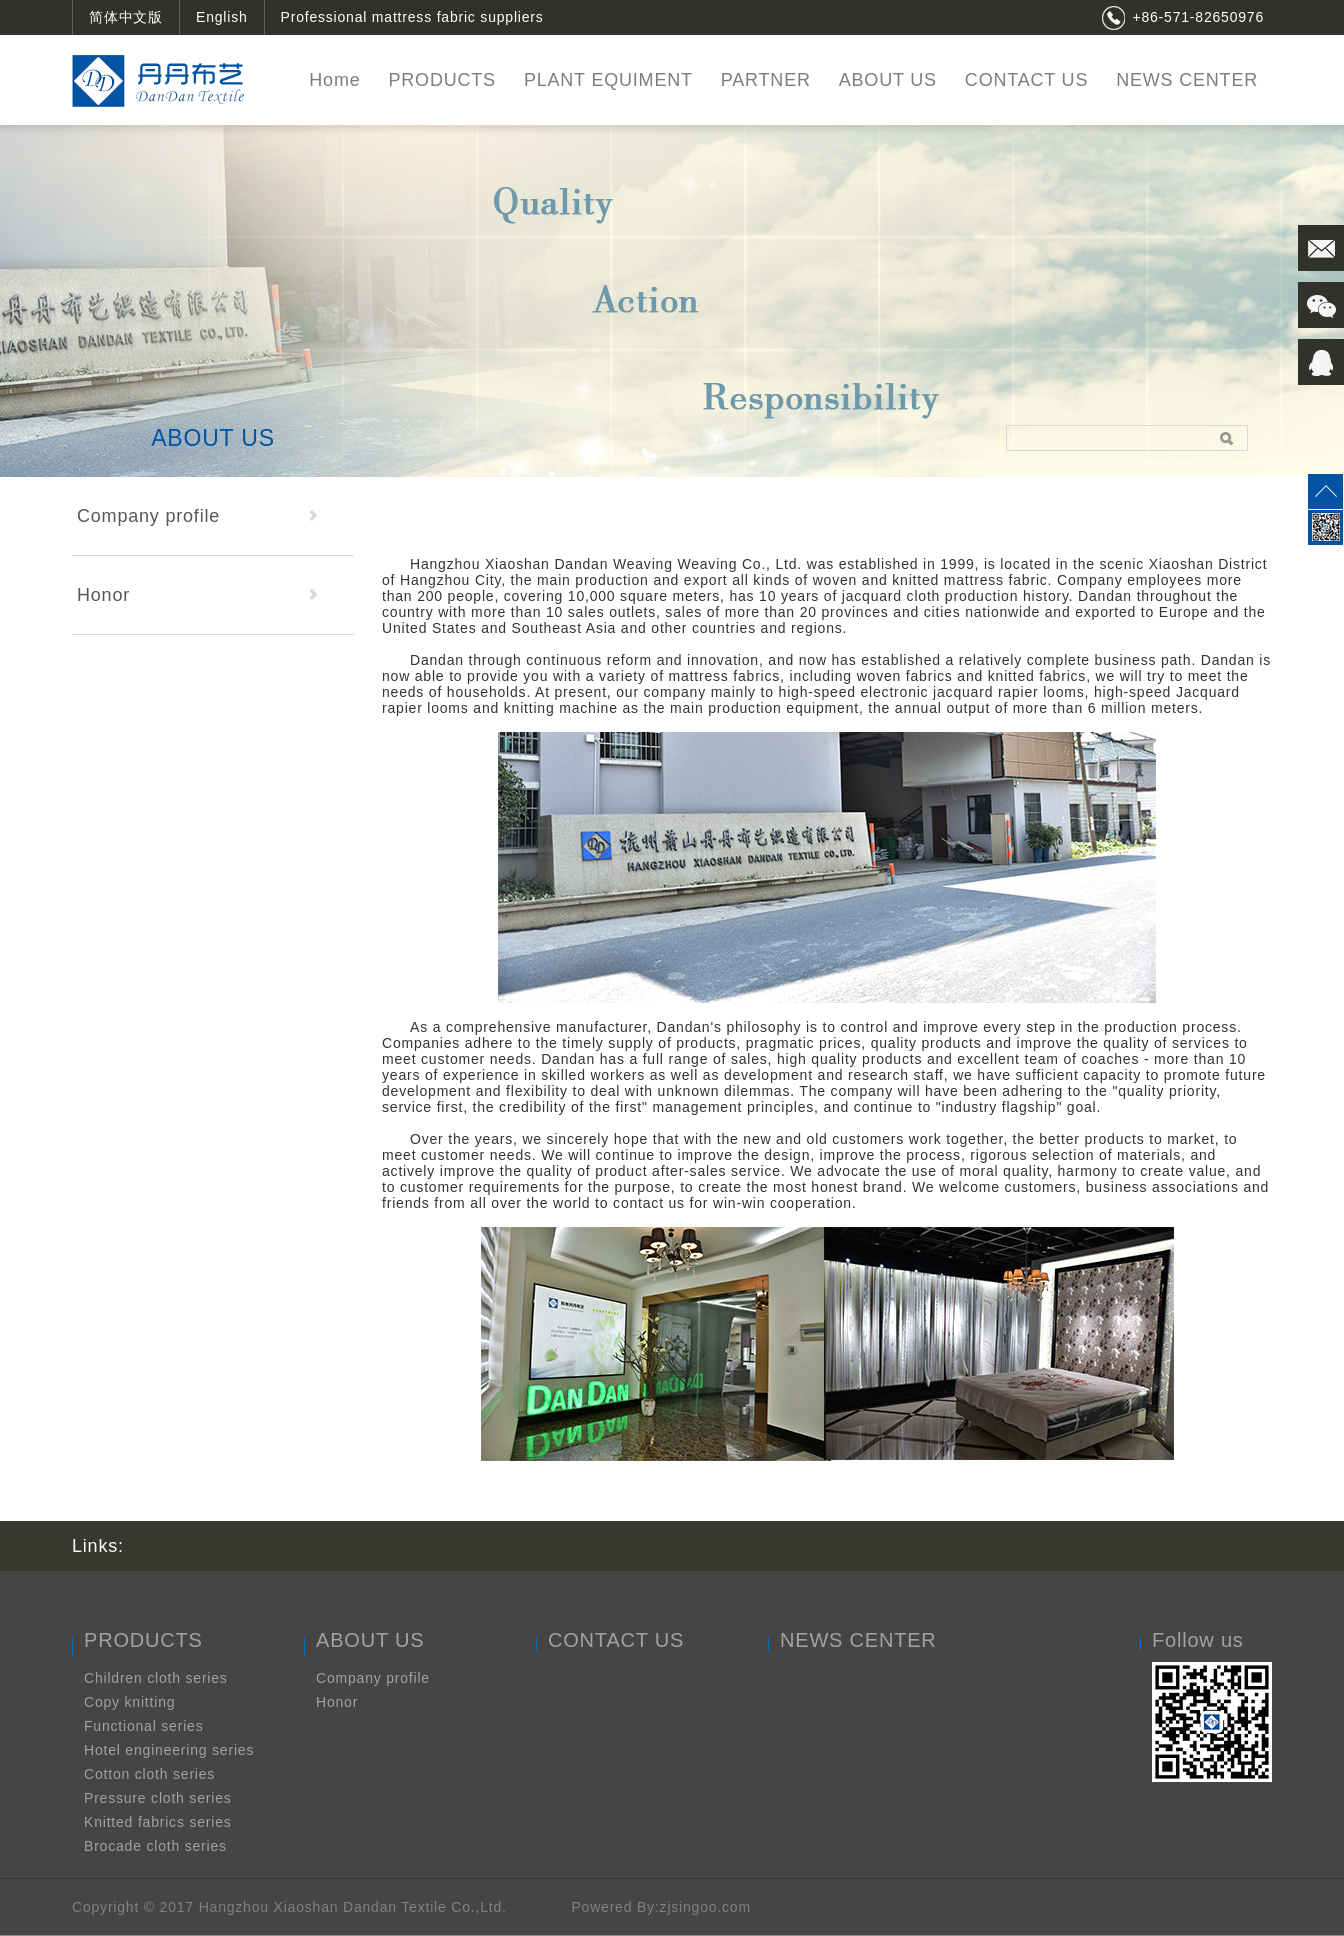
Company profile (197, 516)
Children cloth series (156, 1678)
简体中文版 (126, 17)
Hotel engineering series (169, 1750)
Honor (197, 595)
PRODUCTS (441, 80)
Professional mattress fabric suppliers (412, 17)
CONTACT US (1026, 80)
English (222, 17)
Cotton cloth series (149, 1774)
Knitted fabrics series (158, 1822)
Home (334, 80)
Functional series (143, 1726)
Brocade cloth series (155, 1846)
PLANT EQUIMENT (608, 80)
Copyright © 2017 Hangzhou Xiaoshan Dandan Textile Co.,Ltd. (291, 1907)
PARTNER (766, 80)
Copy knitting (129, 1702)
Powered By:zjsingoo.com (660, 1907)
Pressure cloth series (158, 1798)
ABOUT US (888, 80)
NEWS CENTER (1187, 80)
